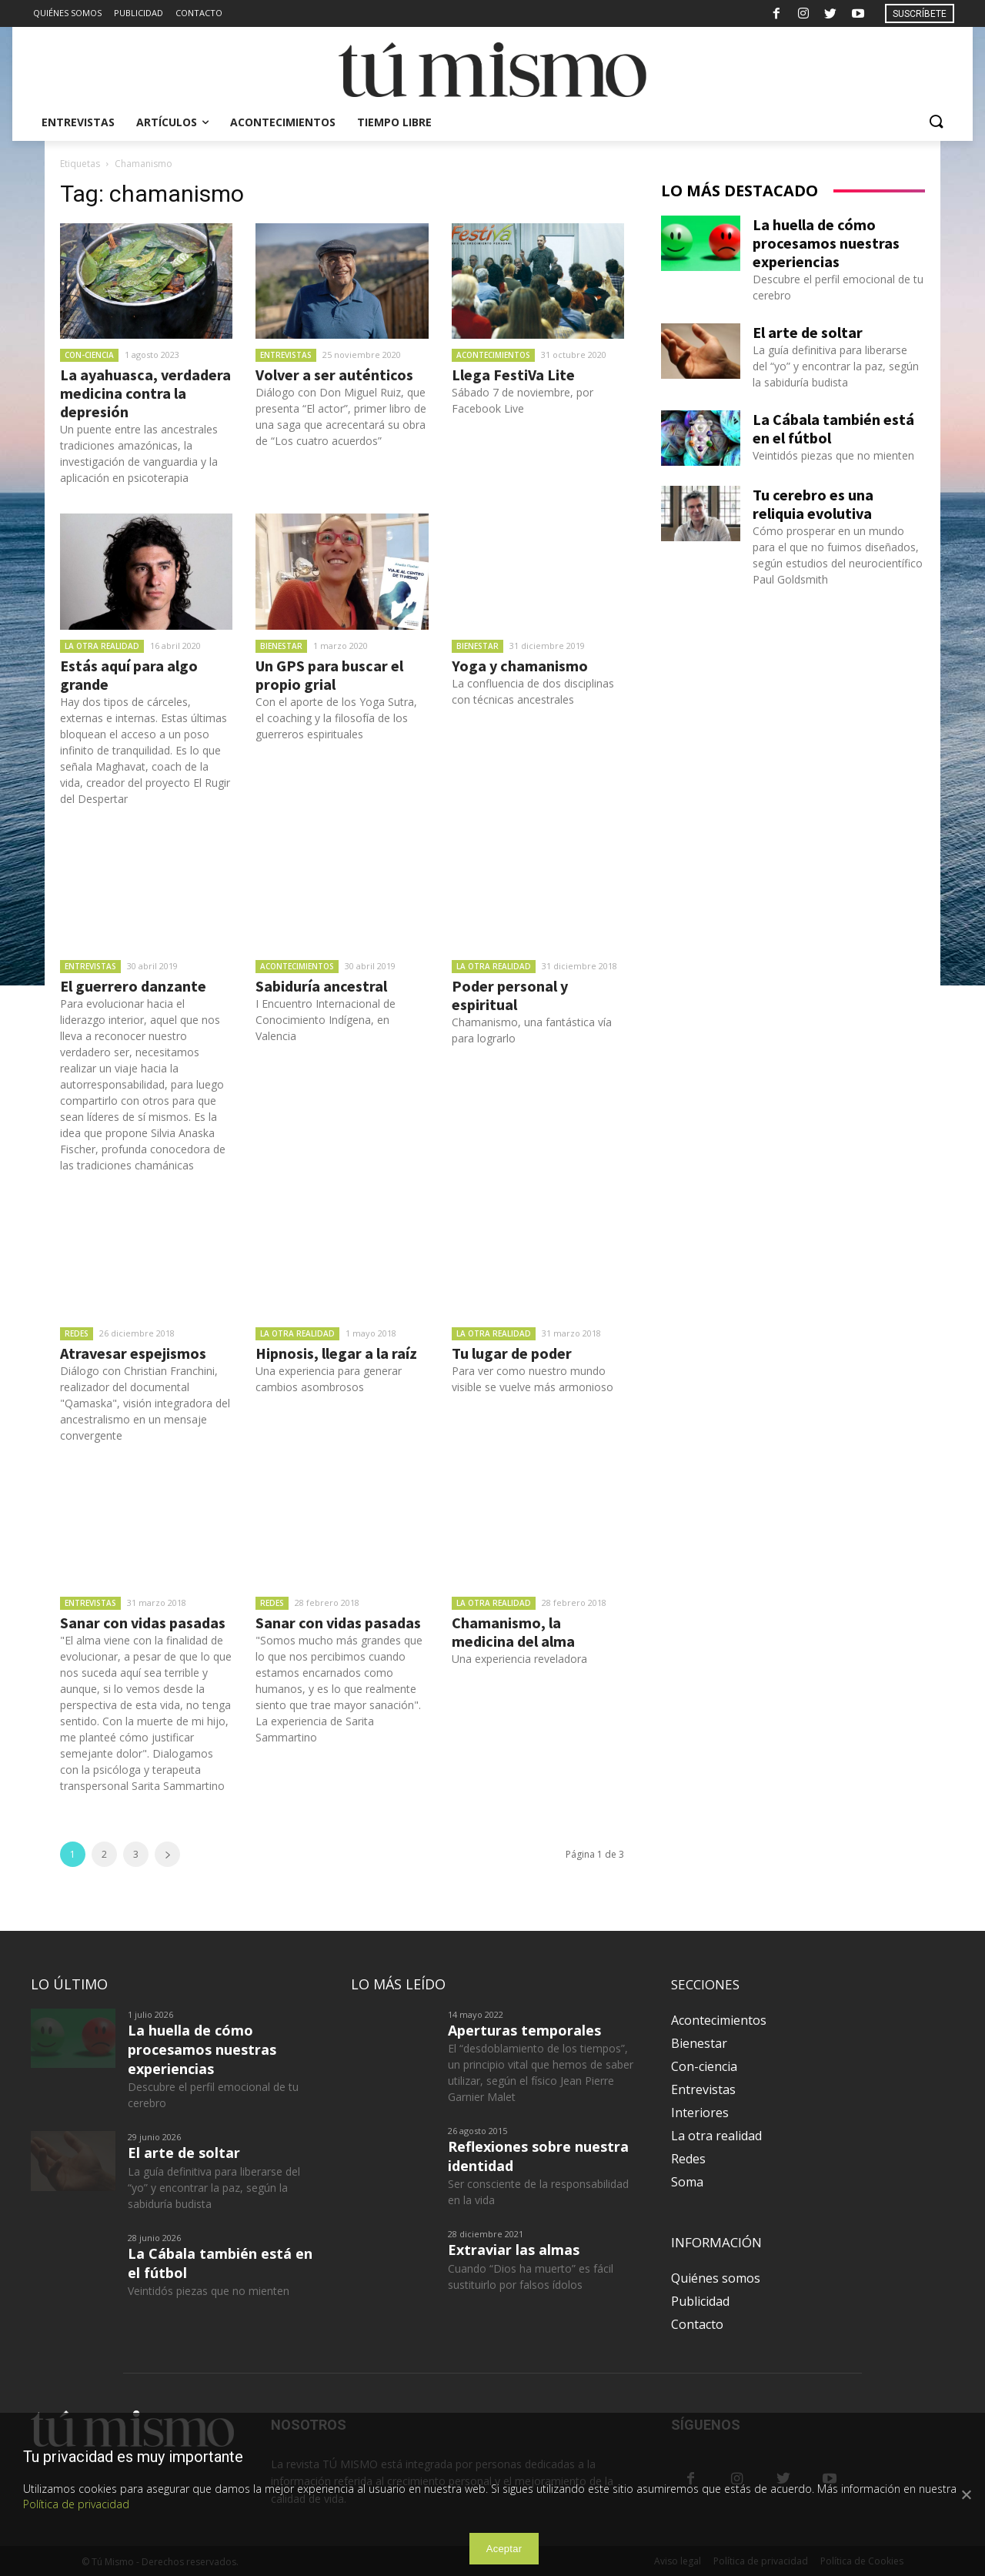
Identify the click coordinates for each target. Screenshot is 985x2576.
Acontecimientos (493, 355)
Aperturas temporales (524, 2030)
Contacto (697, 2324)
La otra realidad (102, 646)
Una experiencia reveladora (519, 1658)
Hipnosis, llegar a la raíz (336, 1353)
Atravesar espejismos (133, 1353)
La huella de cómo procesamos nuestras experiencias (826, 243)
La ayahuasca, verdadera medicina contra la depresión (145, 393)
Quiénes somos (715, 2278)
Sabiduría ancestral (321, 985)
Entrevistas (286, 355)
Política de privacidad (76, 2504)
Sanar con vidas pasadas (142, 1622)
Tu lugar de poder (512, 1353)
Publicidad (700, 2301)
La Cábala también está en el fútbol (833, 428)
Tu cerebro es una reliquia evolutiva (813, 504)
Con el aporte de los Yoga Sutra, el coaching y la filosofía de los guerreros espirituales (336, 717)
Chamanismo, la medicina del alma (513, 1632)
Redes (76, 1333)
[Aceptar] (965, 2494)
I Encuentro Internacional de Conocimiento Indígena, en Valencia (325, 1019)
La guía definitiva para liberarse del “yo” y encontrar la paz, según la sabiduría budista (836, 366)
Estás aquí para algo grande (129, 675)
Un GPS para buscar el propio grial (329, 675)
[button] (935, 122)
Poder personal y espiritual (510, 995)
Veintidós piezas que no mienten (833, 455)
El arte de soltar (808, 332)
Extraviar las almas (513, 2249)
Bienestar (281, 646)
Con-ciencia (89, 355)
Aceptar (504, 2548)
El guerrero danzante (133, 985)
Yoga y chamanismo (520, 665)
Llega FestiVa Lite (513, 374)
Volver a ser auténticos (334, 374)
